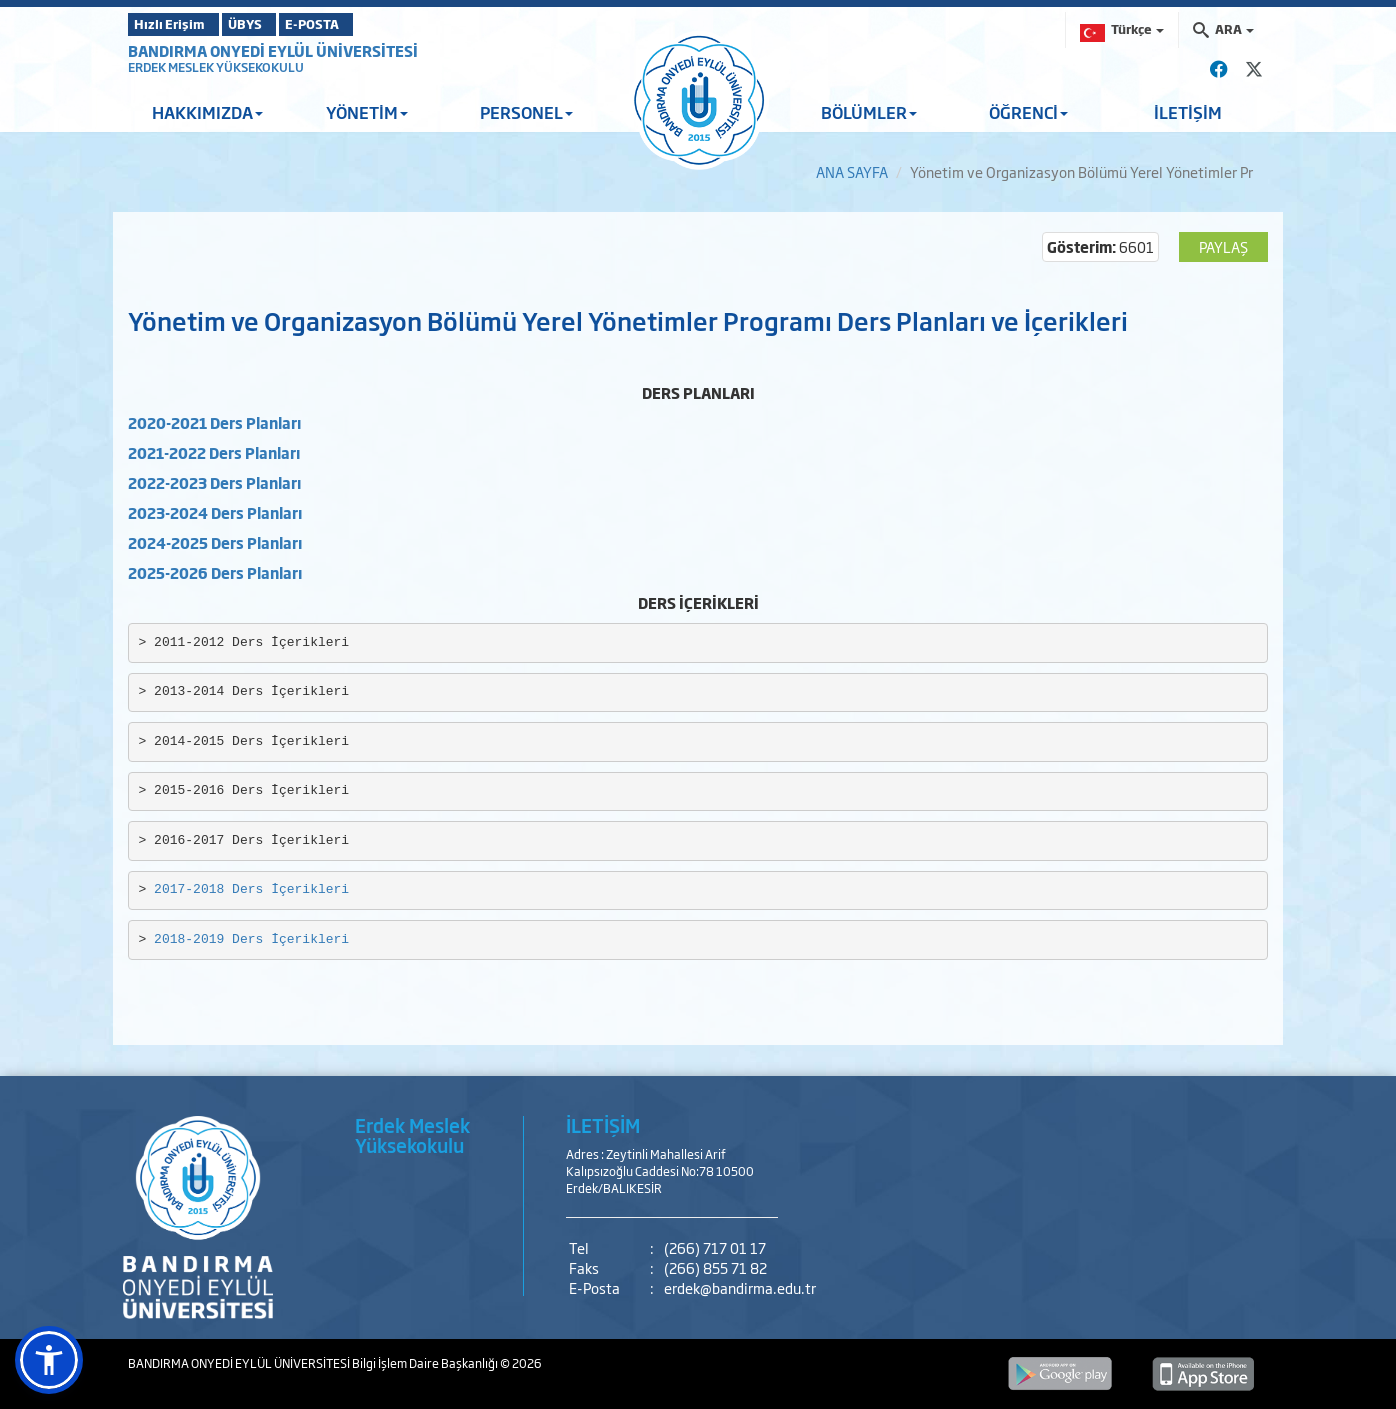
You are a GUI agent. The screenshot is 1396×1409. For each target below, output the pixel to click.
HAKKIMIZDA (207, 112)
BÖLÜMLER (869, 112)
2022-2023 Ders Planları (214, 482)
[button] (49, 1360)
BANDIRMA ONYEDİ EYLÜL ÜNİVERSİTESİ (273, 50)
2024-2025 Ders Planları (215, 542)
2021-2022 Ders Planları (214, 452)
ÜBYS (275, 24)
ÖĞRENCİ (1028, 112)
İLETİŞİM (1188, 112)
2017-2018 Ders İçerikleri (251, 889)
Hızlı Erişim (177, 24)
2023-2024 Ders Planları (215, 512)
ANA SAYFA (852, 171)
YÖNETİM (367, 112)
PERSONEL (526, 112)
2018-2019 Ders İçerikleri (251, 939)
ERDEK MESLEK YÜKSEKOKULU (216, 67)
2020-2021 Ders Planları (214, 422)
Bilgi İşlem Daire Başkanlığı (426, 1363)
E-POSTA (368, 24)
